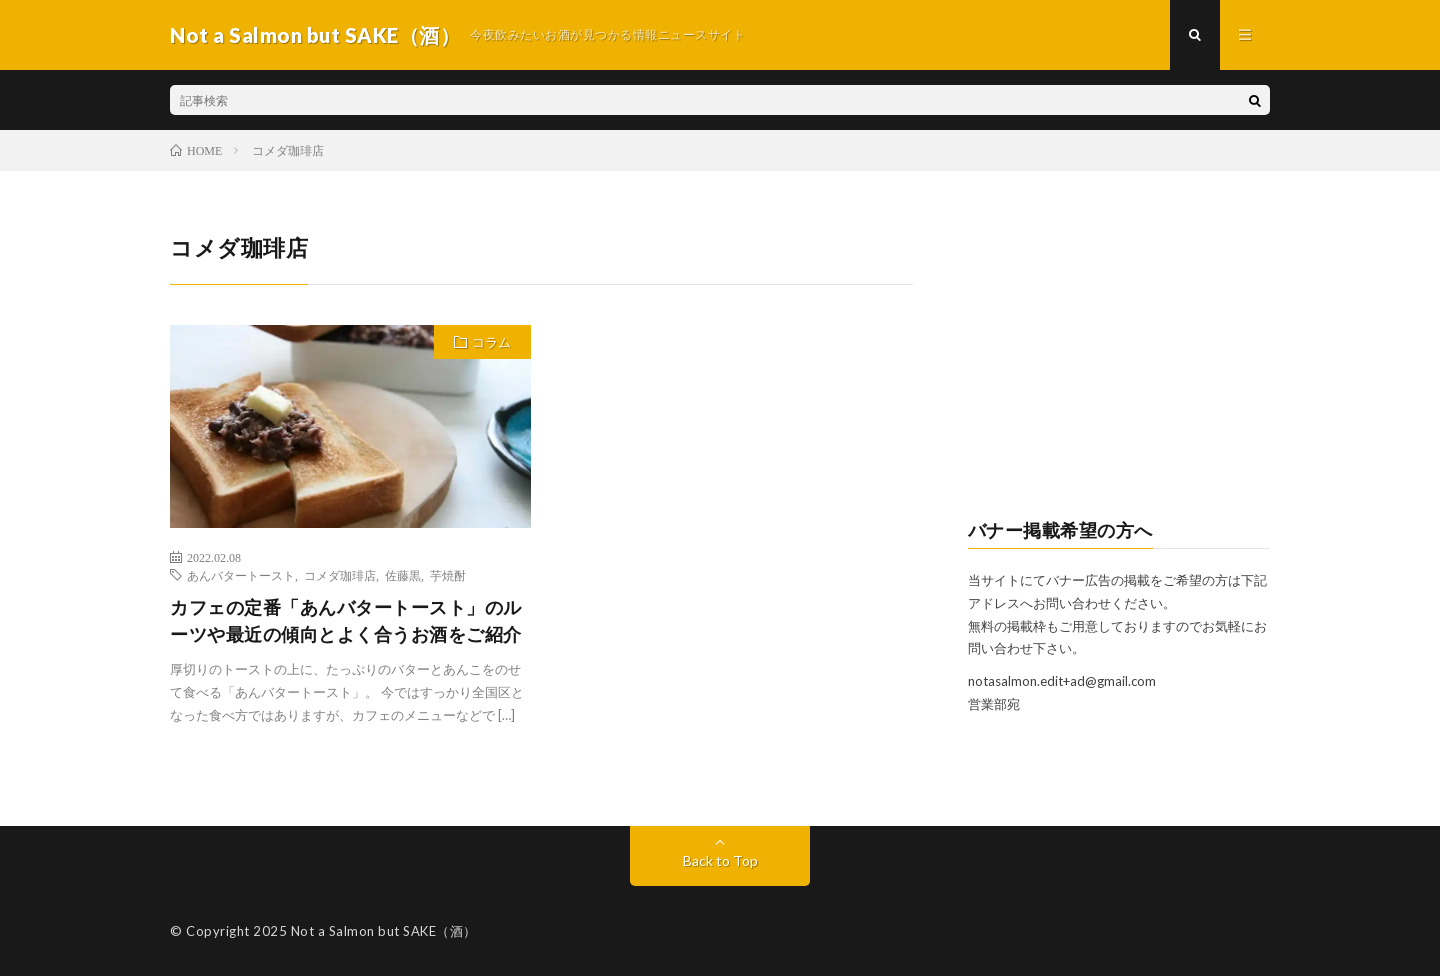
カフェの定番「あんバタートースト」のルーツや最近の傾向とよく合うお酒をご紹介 (346, 620)
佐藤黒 (403, 575)
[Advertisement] (1119, 356)
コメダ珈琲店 (340, 575)
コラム (491, 342)
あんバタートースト (241, 575)
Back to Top (720, 860)
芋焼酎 (448, 575)
